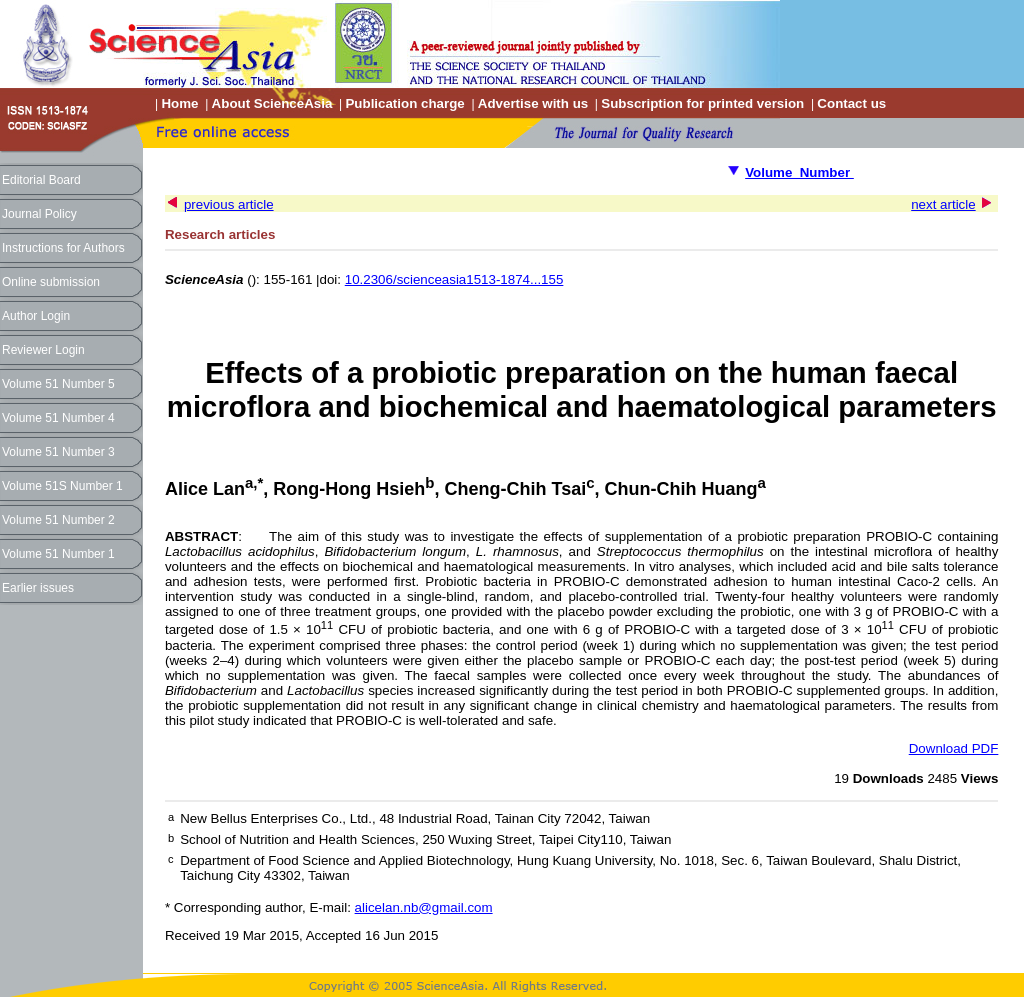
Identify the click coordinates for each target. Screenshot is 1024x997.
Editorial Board (41, 180)
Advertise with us (533, 103)
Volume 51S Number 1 (62, 486)
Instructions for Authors (63, 248)
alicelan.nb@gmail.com (424, 907)
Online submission (51, 282)
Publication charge (404, 103)
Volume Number (799, 172)
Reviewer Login (43, 350)
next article (943, 204)
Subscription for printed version (702, 103)
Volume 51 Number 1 (58, 554)
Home (179, 103)
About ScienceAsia (272, 103)
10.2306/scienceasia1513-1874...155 (454, 279)
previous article (229, 204)
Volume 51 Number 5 (58, 384)
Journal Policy (39, 214)
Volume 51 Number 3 (58, 452)
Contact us (851, 103)
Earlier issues (38, 588)
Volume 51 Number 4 (58, 418)
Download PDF (954, 748)
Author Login (36, 316)
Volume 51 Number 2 (58, 520)
